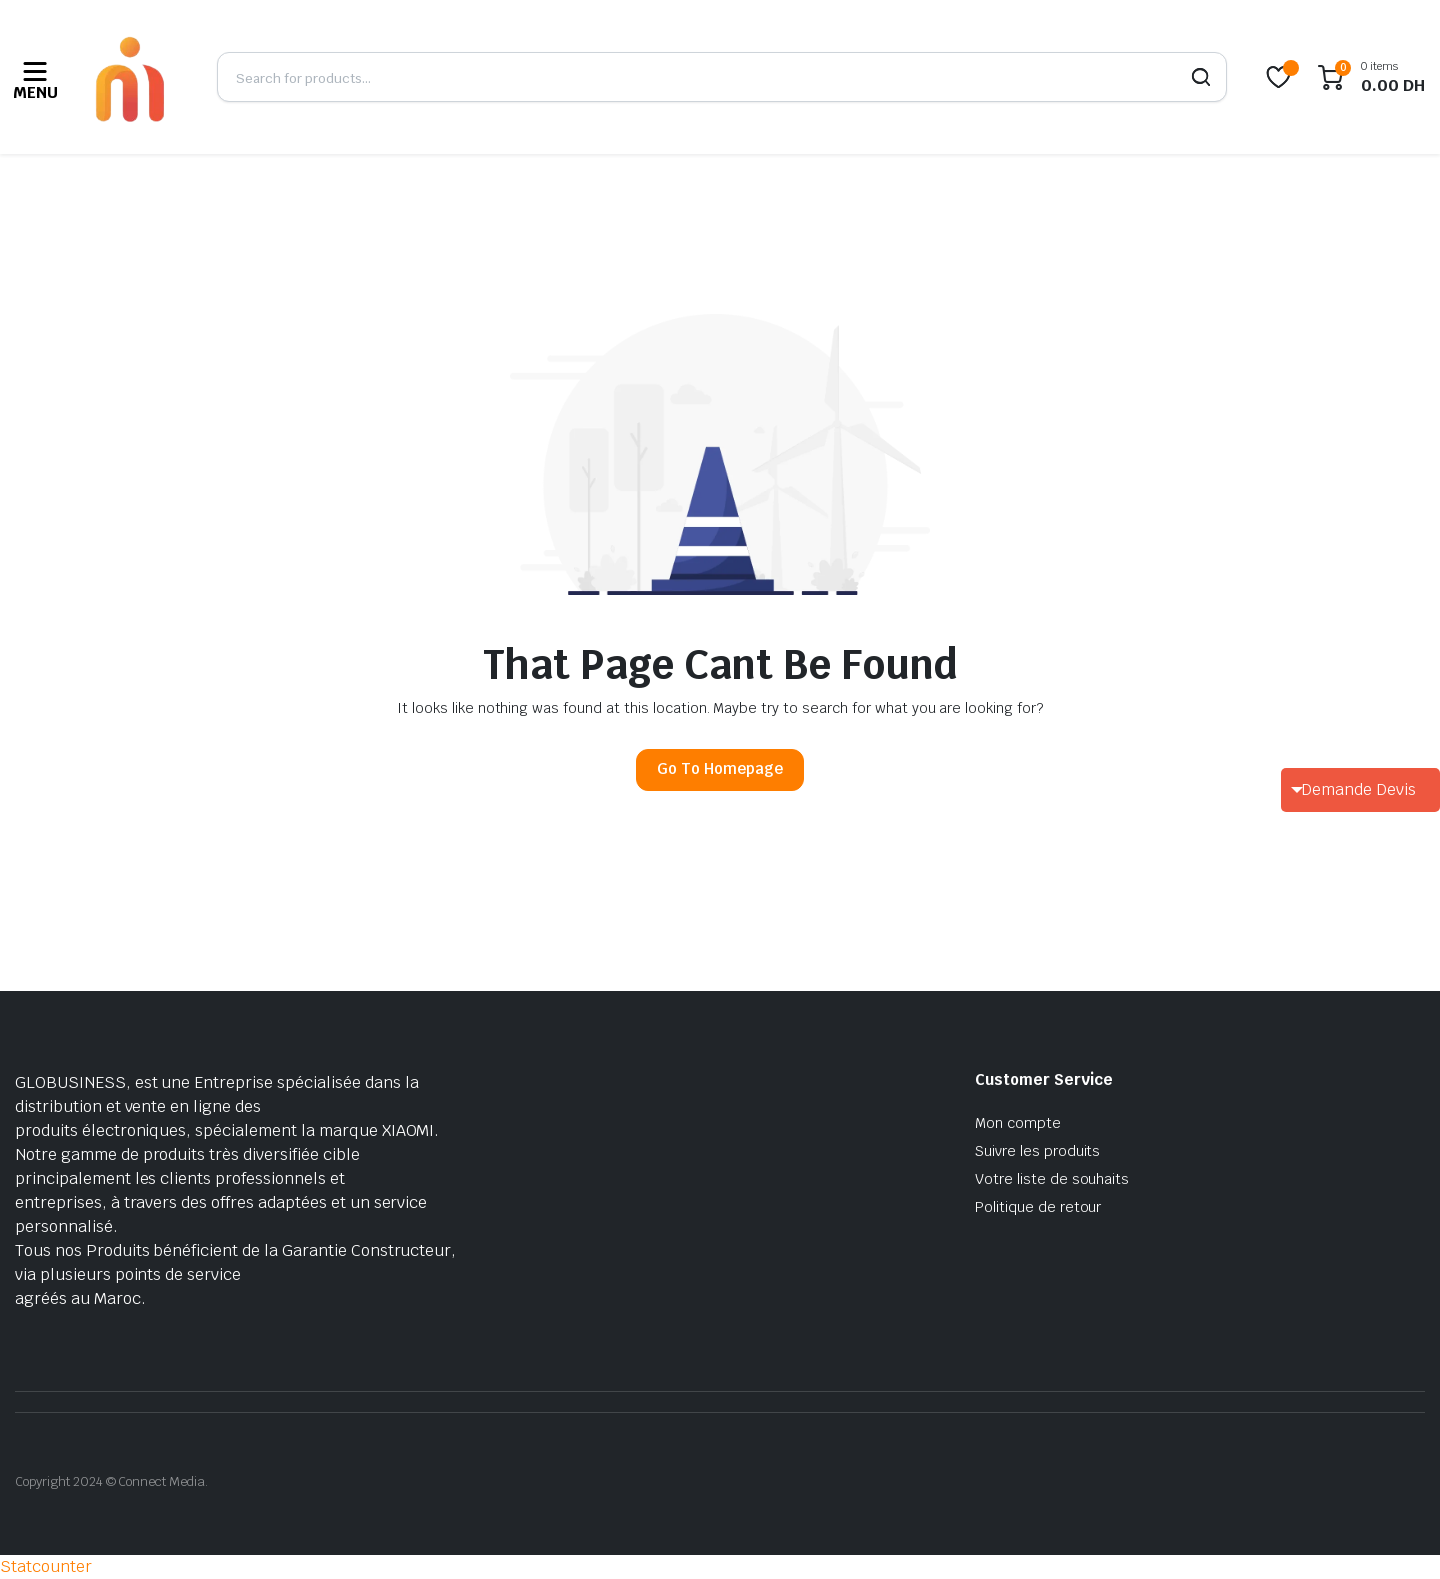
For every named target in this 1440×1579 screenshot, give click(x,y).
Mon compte (1018, 1123)
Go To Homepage (720, 768)
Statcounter (46, 1566)
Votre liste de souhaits (1052, 1179)
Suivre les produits (1037, 1151)
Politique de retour (1038, 1207)
